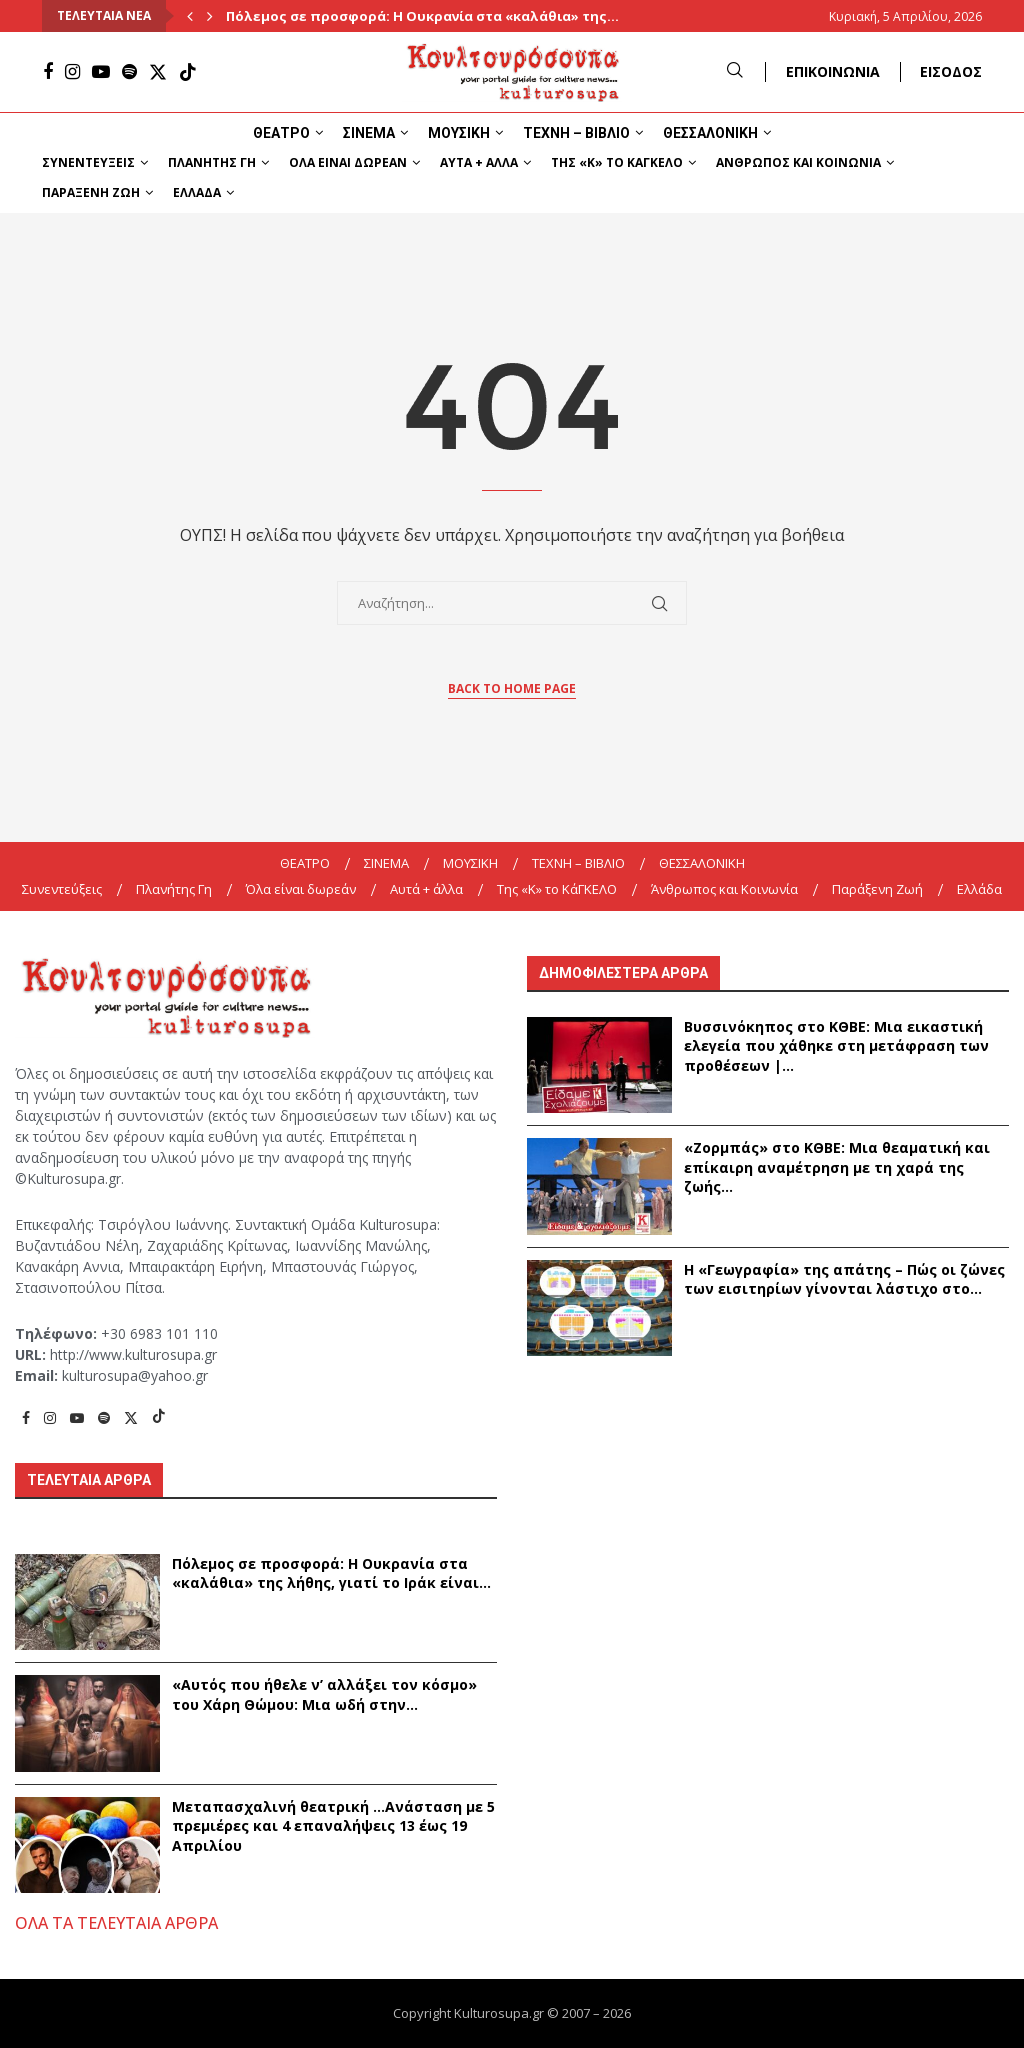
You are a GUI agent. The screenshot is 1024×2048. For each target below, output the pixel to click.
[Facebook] (48, 72)
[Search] (735, 71)
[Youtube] (101, 72)
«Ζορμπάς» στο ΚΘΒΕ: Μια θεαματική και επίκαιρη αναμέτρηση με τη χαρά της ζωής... (837, 1167)
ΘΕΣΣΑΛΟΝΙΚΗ (710, 133)
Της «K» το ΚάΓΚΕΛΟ (617, 162)
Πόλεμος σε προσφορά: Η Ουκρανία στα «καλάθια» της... (422, 16)
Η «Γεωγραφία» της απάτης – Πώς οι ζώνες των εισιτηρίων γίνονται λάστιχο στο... (844, 1279)
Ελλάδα (197, 192)
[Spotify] (129, 72)
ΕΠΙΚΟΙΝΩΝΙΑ (833, 71)
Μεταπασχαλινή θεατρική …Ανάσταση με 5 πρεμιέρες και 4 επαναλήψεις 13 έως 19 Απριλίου (333, 1826)
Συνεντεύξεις (88, 162)
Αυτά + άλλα (479, 162)
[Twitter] (158, 72)
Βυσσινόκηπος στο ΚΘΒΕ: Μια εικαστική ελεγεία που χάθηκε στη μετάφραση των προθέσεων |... (836, 1046)
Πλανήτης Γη (212, 162)
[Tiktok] (188, 72)
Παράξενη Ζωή (91, 192)
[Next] (210, 16)
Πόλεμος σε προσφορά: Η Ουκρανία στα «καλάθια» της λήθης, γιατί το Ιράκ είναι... (331, 1573)
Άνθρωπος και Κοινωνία (798, 162)
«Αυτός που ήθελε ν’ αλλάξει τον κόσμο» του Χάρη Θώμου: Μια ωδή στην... (324, 1694)
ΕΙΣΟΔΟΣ (951, 71)
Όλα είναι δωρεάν (348, 162)
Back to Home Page (512, 688)
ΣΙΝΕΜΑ (369, 133)
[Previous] (190, 16)
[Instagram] (72, 72)
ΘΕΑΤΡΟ (281, 133)
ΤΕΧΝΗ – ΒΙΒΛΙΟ (576, 133)
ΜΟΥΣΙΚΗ (459, 133)
